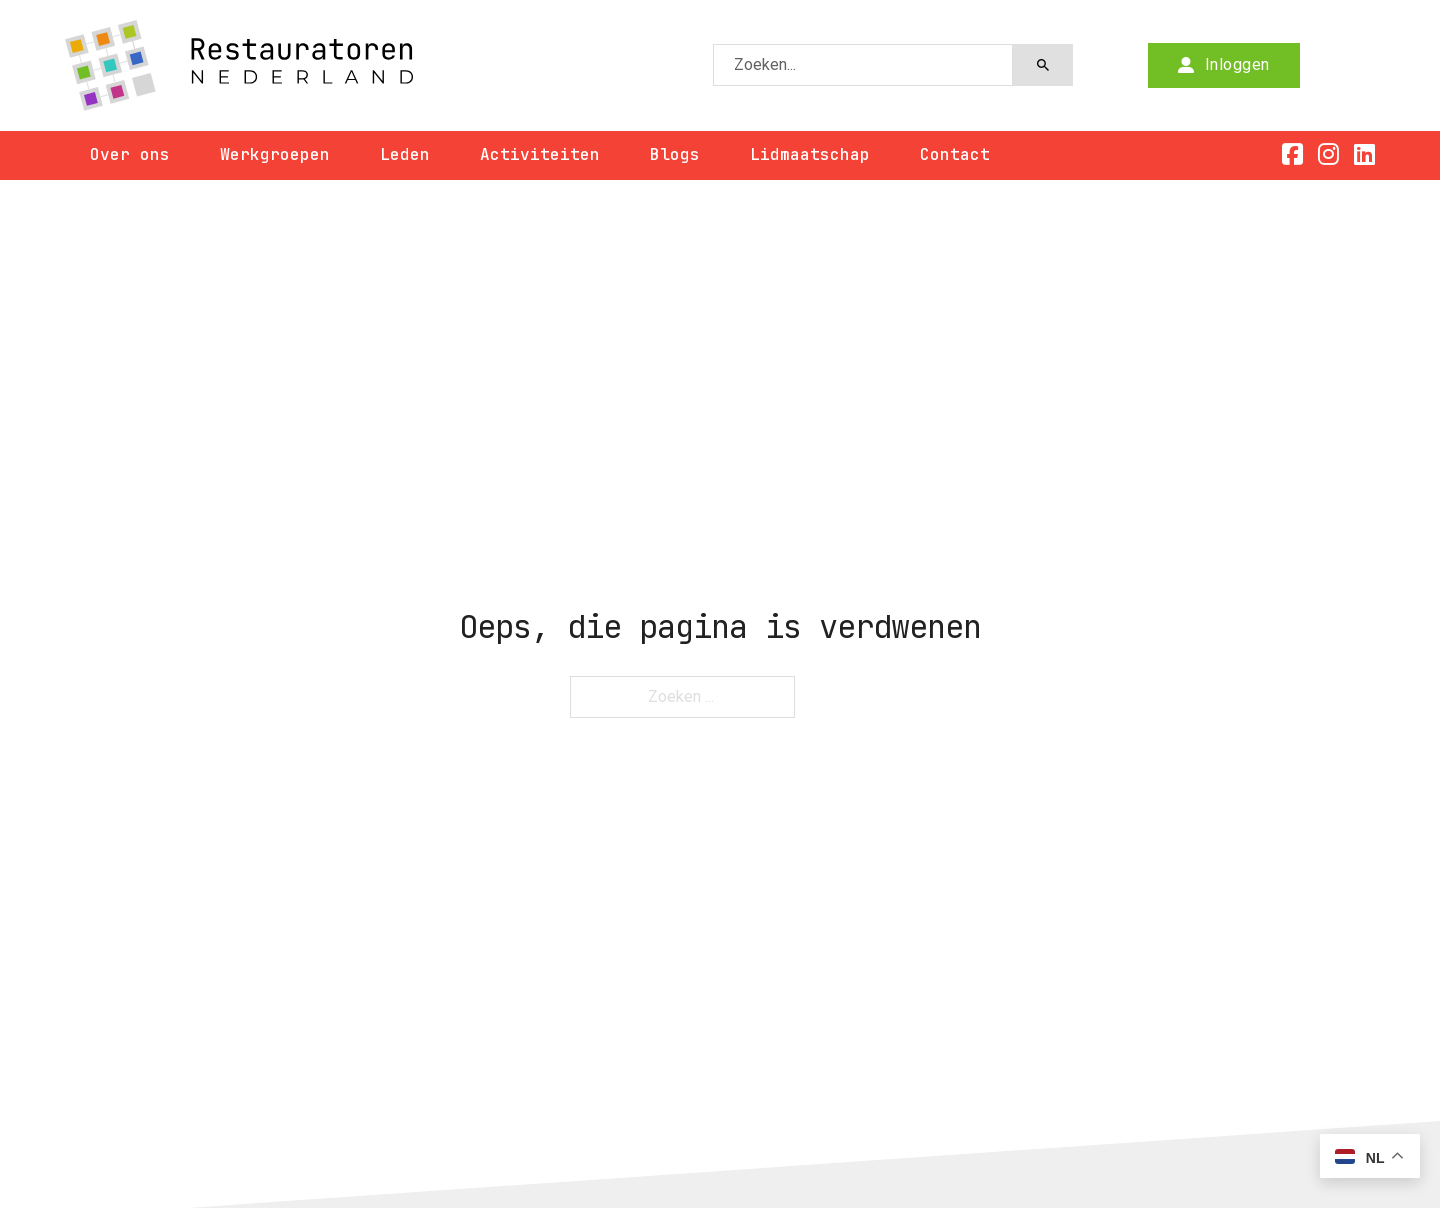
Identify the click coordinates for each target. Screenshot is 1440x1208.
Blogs (675, 154)
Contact (955, 154)
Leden (405, 154)
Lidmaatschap (810, 154)
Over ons (130, 154)
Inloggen (1224, 64)
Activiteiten (540, 154)
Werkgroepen (275, 154)
